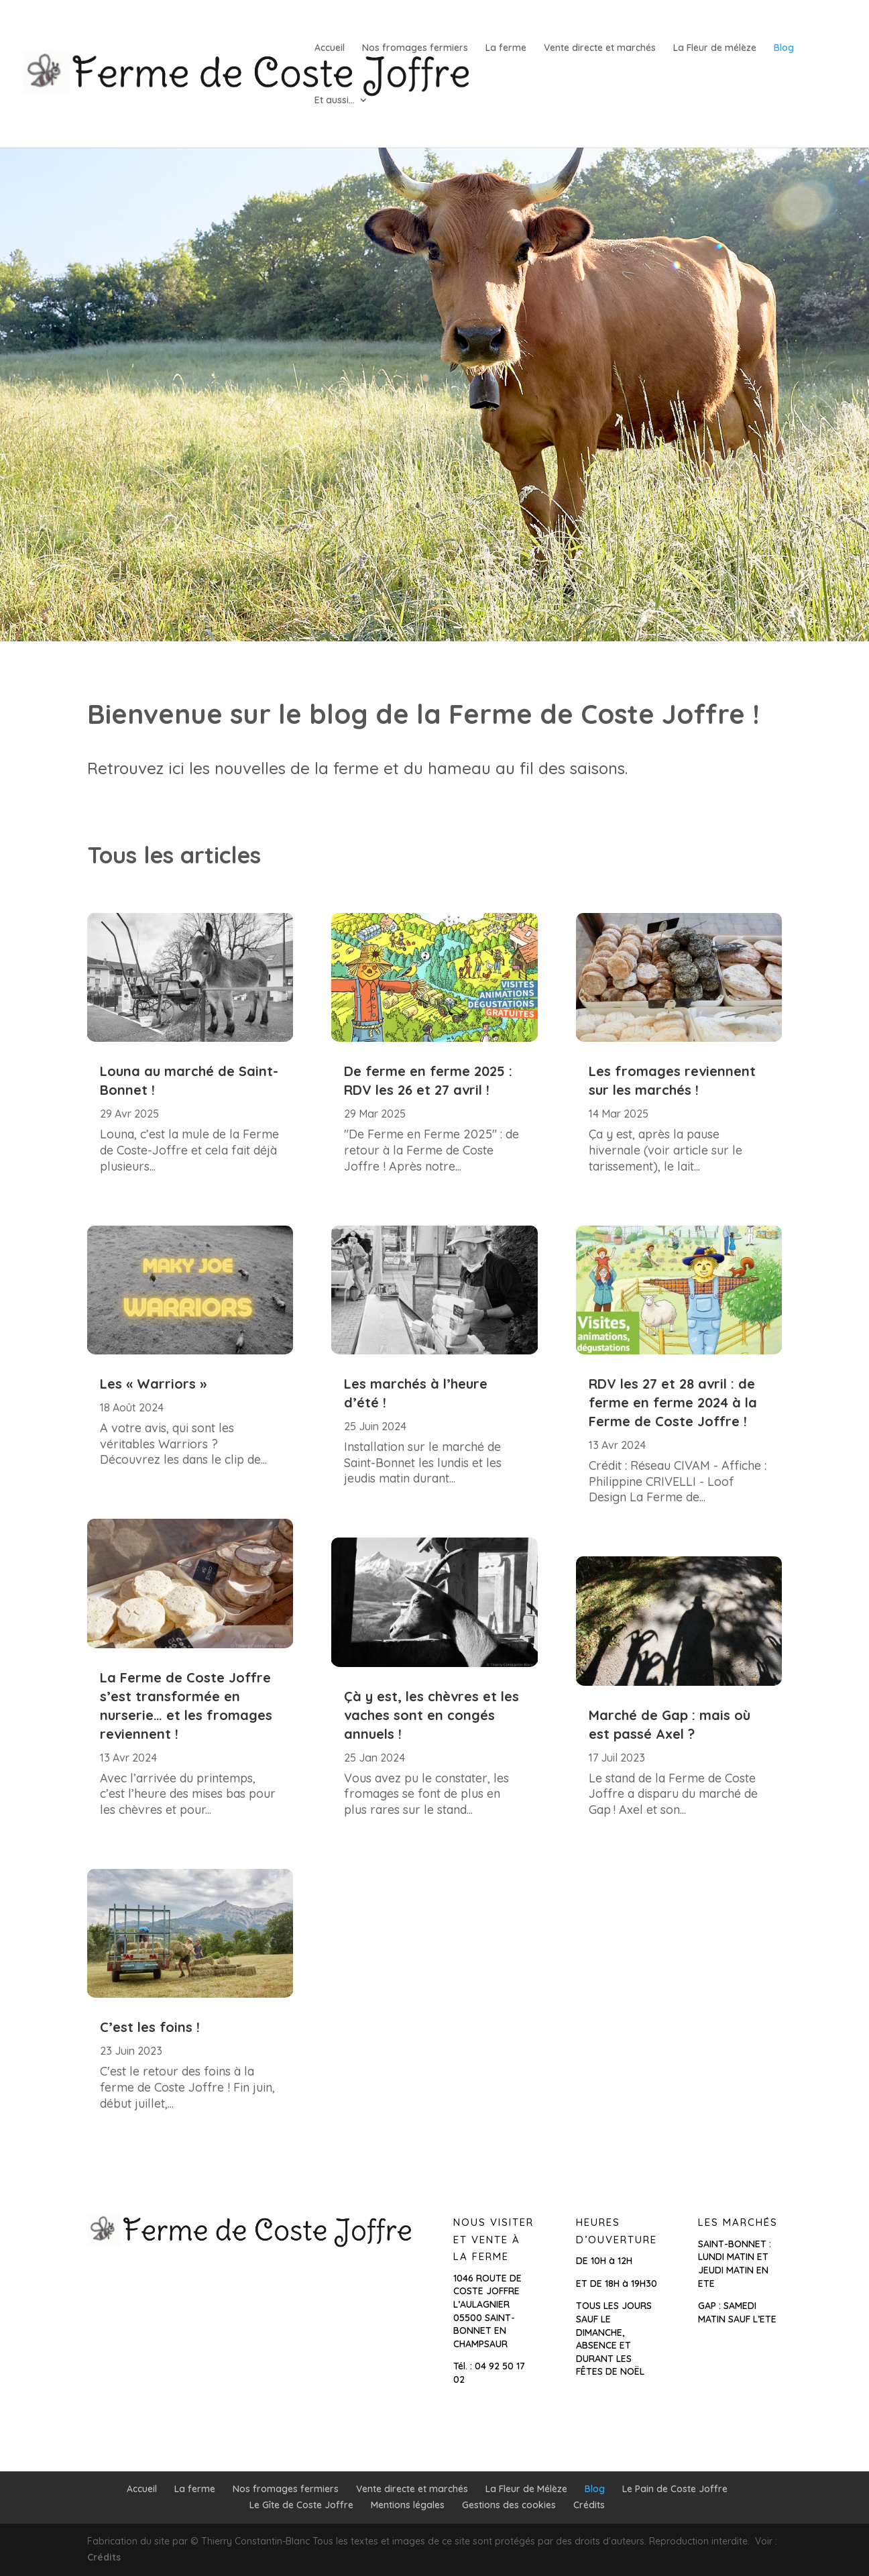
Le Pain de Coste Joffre (675, 2489)
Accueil (329, 48)
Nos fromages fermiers (415, 48)
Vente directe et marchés (600, 48)
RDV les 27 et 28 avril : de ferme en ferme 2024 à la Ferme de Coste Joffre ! (673, 1402)
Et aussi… (334, 100)
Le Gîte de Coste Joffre (301, 2505)
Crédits (589, 2505)
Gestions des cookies (509, 2505)
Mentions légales (408, 2505)
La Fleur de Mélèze (526, 2489)
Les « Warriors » (153, 1383)
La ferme (505, 48)
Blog (784, 48)
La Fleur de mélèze (714, 48)
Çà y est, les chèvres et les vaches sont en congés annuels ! (431, 1715)
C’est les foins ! (150, 2027)
